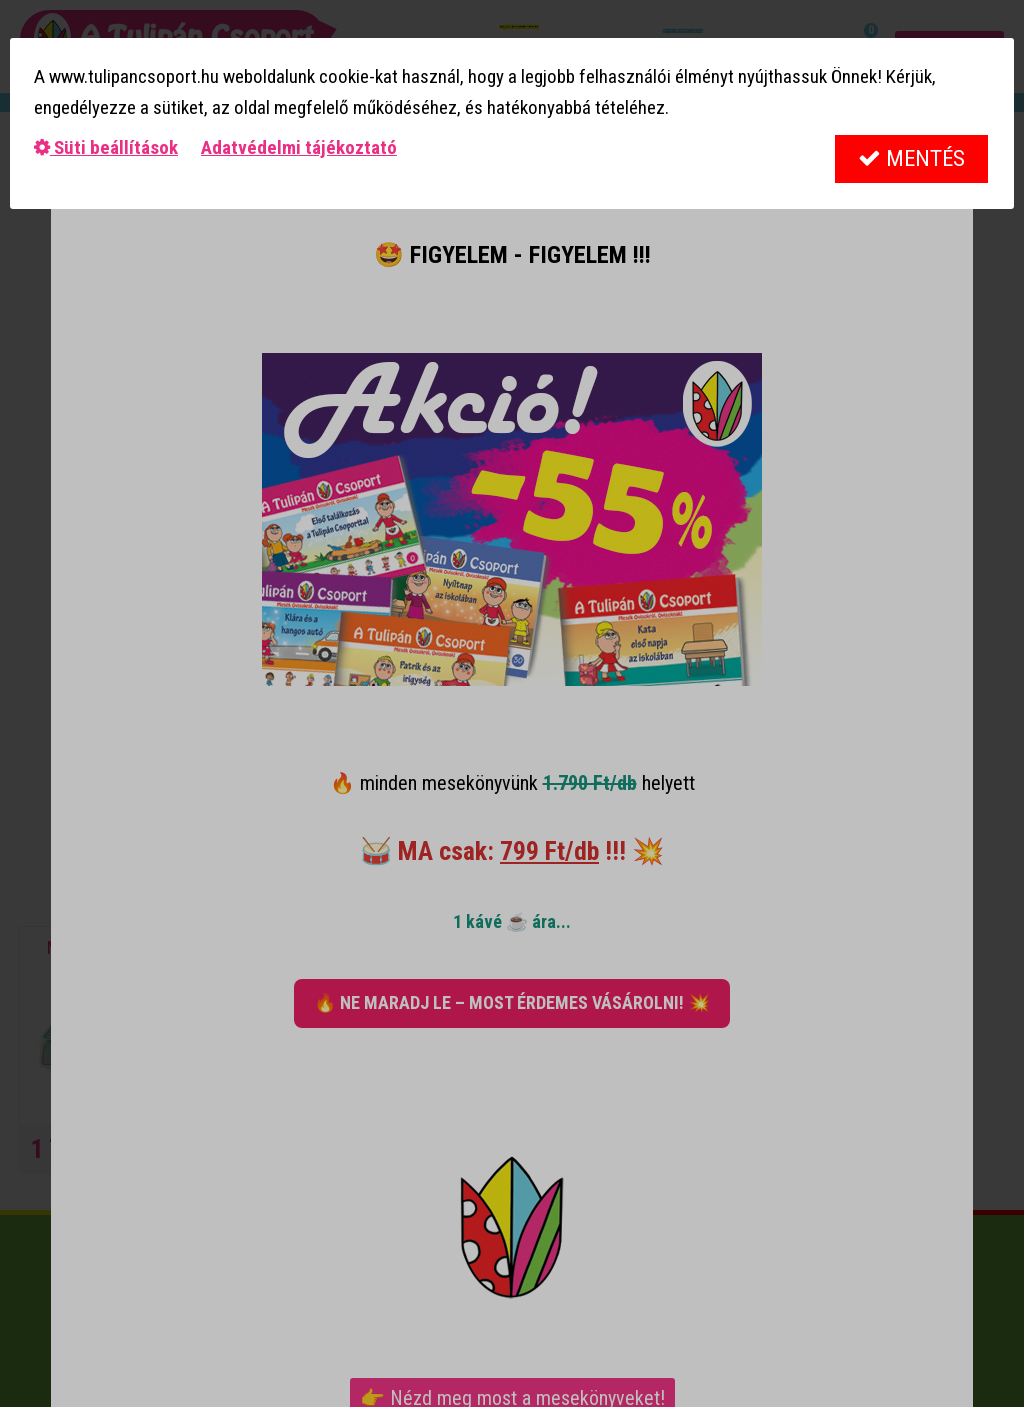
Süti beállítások (106, 147)
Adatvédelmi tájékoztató (299, 147)
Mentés (911, 158)
